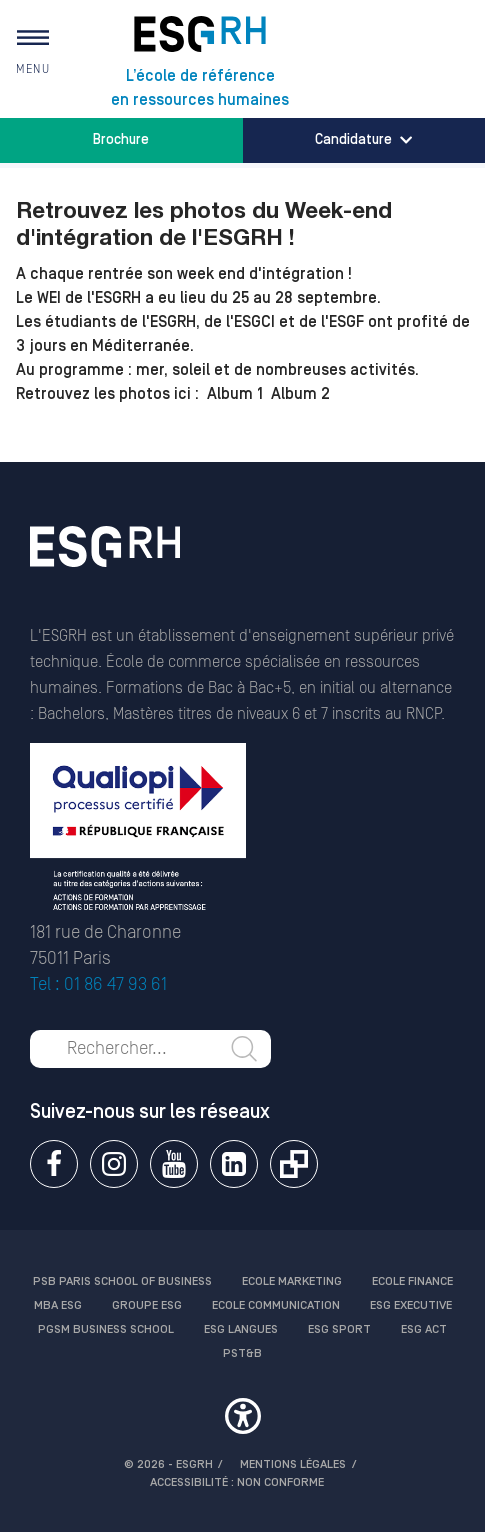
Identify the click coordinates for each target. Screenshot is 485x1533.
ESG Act (424, 1329)
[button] (242, 1419)
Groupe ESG (147, 1305)
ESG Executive (411, 1305)
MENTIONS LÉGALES (293, 1464)
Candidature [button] (363, 140)
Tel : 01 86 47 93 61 (98, 984)
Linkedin (234, 1164)
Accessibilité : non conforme (237, 1482)
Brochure (121, 140)
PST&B (242, 1353)
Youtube (174, 1164)
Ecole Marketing (292, 1281)
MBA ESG (58, 1305)
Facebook (54, 1164)
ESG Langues (241, 1329)
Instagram (114, 1164)
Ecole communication (276, 1305)
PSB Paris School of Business (122, 1281)
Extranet (294, 1164)
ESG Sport (339, 1329)
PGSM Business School (106, 1329)
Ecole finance (412, 1281)
